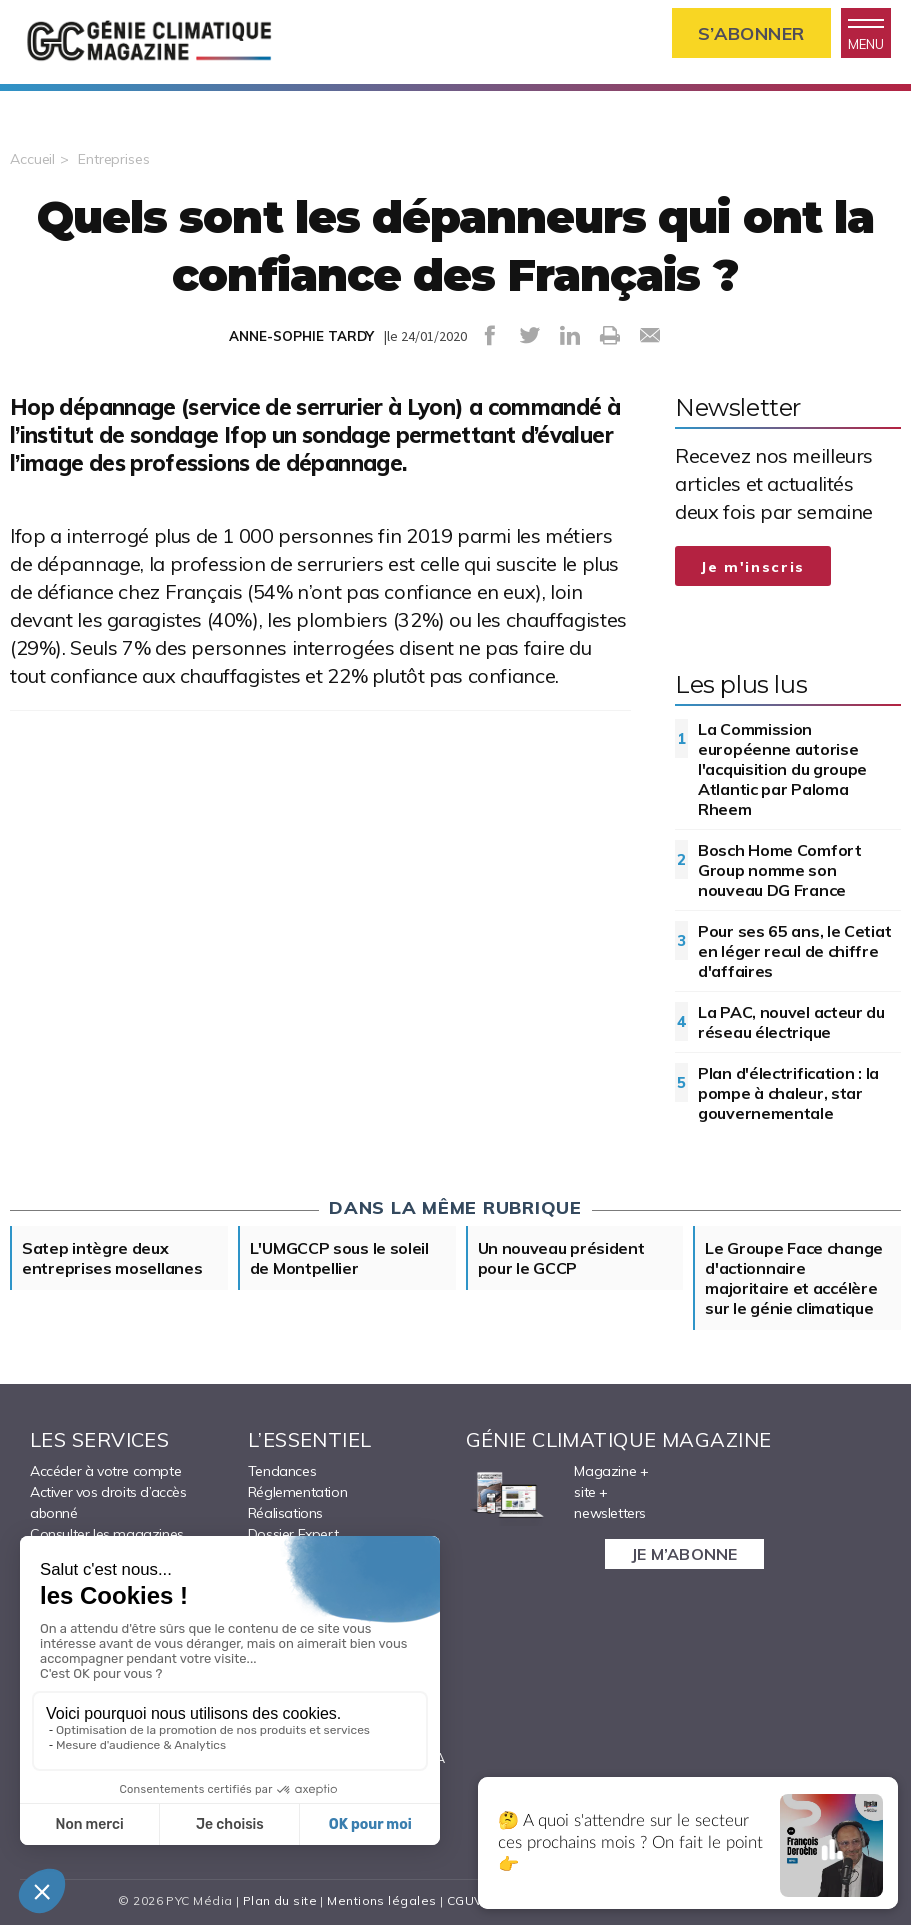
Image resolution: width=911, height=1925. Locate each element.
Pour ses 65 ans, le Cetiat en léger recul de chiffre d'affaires (794, 951)
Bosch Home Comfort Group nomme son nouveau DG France (780, 870)
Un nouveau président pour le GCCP (561, 1258)
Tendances (282, 1471)
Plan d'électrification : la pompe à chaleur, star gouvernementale (788, 1093)
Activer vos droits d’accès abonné (108, 1502)
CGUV (465, 1900)
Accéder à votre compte (105, 1471)
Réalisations (285, 1513)
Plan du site (280, 1900)
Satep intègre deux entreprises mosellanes (112, 1258)
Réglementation (297, 1492)
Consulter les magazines (107, 1534)
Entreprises (114, 159)
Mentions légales (381, 1900)
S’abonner (751, 33)
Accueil (32, 159)
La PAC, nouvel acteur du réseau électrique (791, 1022)
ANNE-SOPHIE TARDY (301, 336)
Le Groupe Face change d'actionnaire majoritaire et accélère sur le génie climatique (794, 1278)
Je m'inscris (753, 567)
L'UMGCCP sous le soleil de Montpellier (339, 1258)
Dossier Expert (293, 1534)
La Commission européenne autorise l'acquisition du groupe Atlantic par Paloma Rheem (782, 769)
